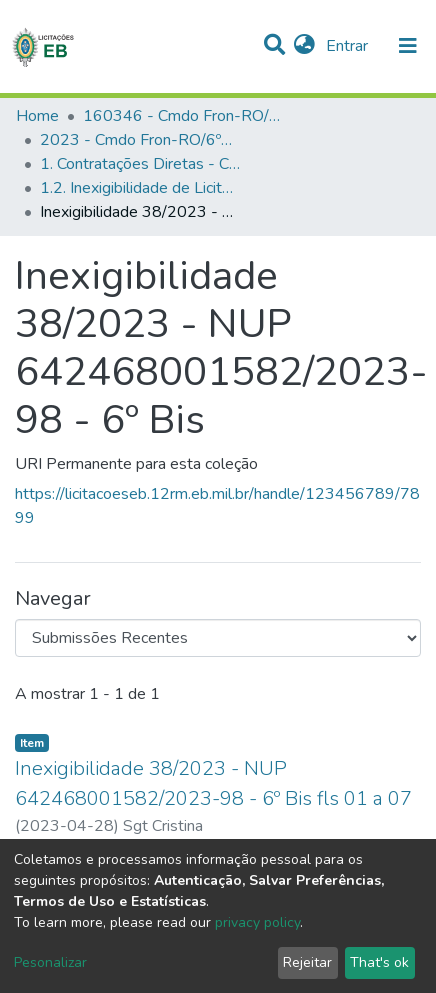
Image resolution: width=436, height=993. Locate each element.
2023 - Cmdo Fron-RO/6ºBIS (140, 140)
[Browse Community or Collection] (218, 638)
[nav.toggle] (408, 46)
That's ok (379, 962)
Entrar (349, 46)
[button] (304, 46)
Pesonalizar (50, 962)
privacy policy (257, 922)
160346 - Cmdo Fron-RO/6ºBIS (183, 116)
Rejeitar (307, 962)
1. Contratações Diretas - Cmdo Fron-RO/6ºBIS (140, 164)
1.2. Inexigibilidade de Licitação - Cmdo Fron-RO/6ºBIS (140, 188)
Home (37, 116)
